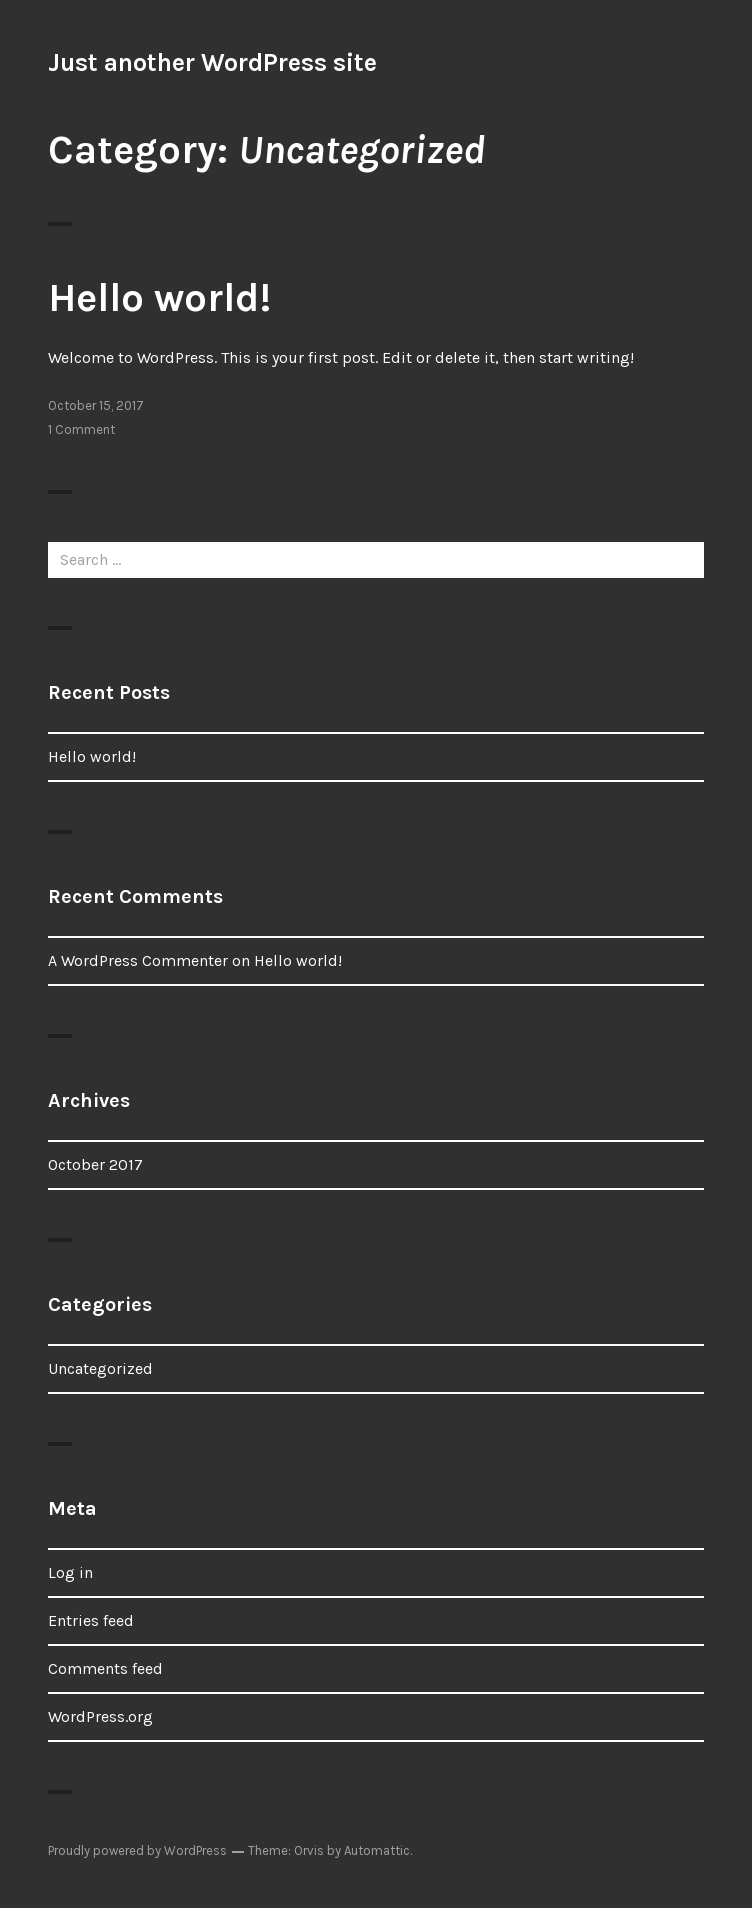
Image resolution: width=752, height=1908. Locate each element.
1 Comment (81, 429)
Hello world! (159, 297)
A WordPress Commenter (138, 960)
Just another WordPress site (212, 62)
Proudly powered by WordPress (137, 1850)
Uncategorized (100, 1368)
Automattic (377, 1850)
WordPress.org (100, 1716)
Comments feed (105, 1668)
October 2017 (95, 1164)
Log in (70, 1572)
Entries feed (91, 1620)
